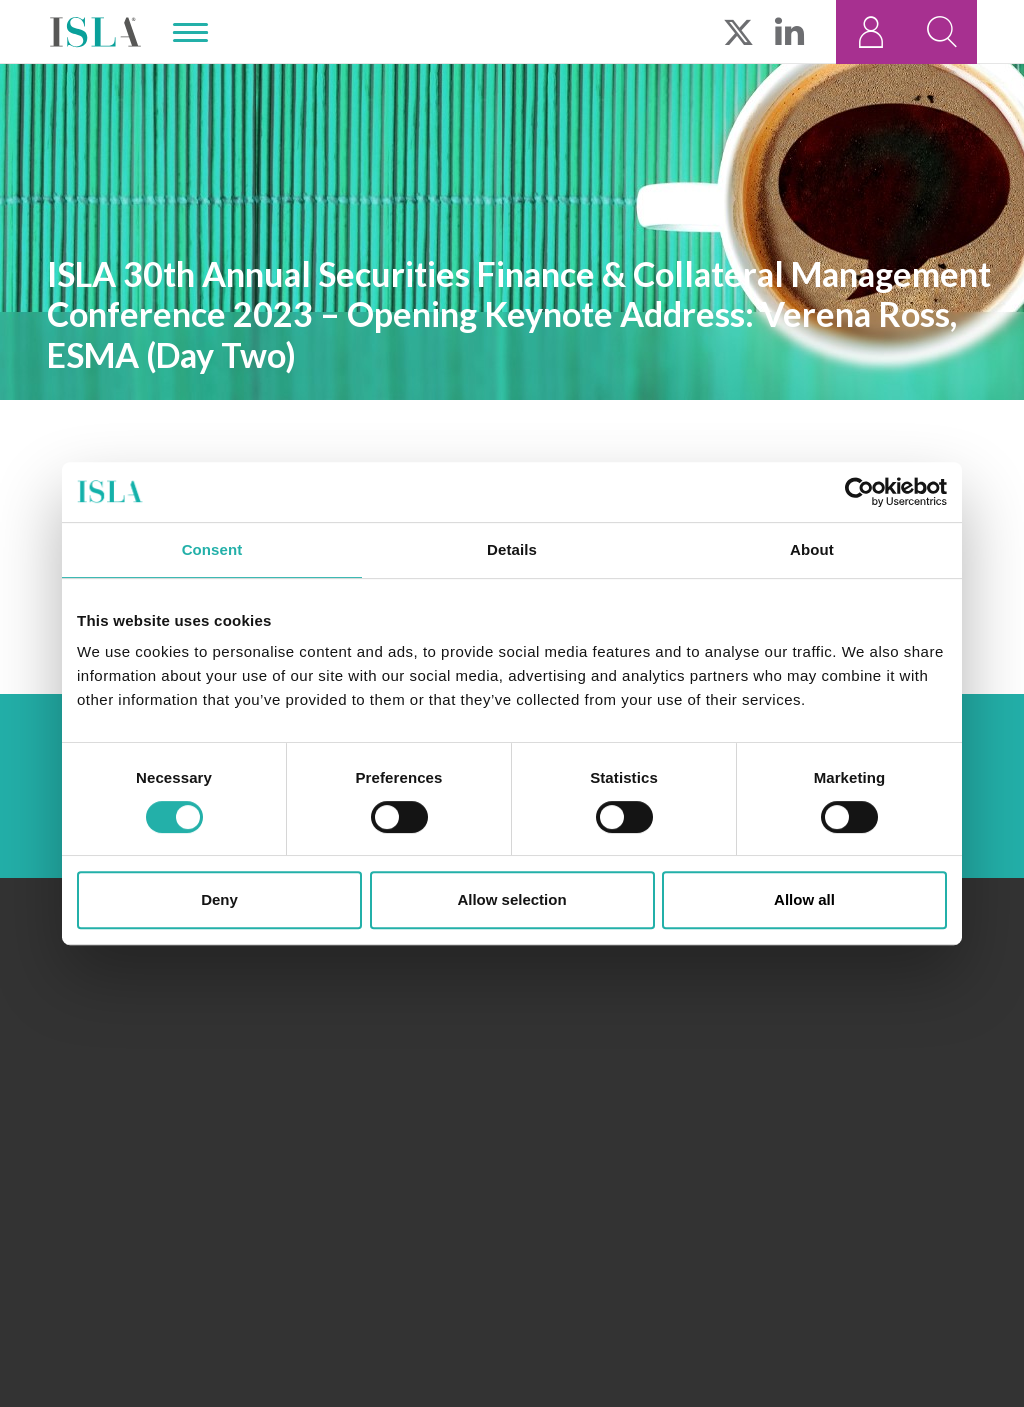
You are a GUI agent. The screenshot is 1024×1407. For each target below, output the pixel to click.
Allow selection (511, 899)
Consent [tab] (212, 549)
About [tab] (812, 549)
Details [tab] (512, 549)
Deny (219, 899)
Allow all (804, 899)
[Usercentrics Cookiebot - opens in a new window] (859, 492)
